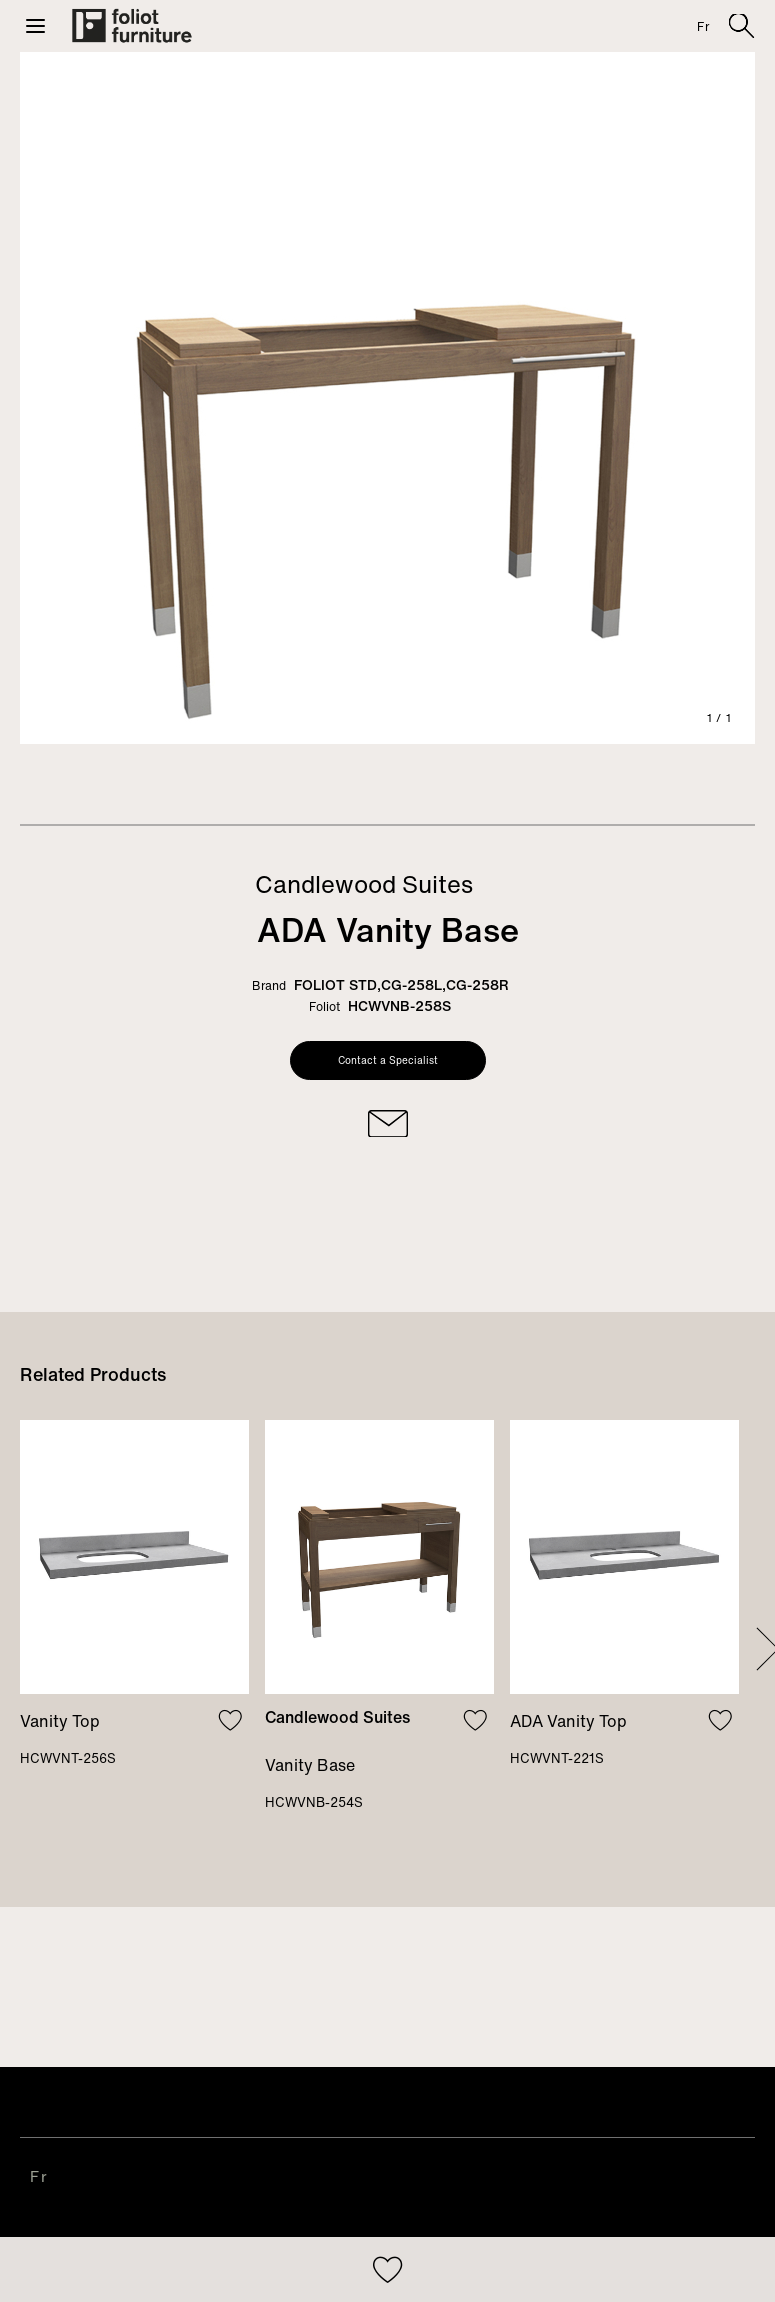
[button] (35, 26)
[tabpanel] (387, 398)
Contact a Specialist (388, 1060)
